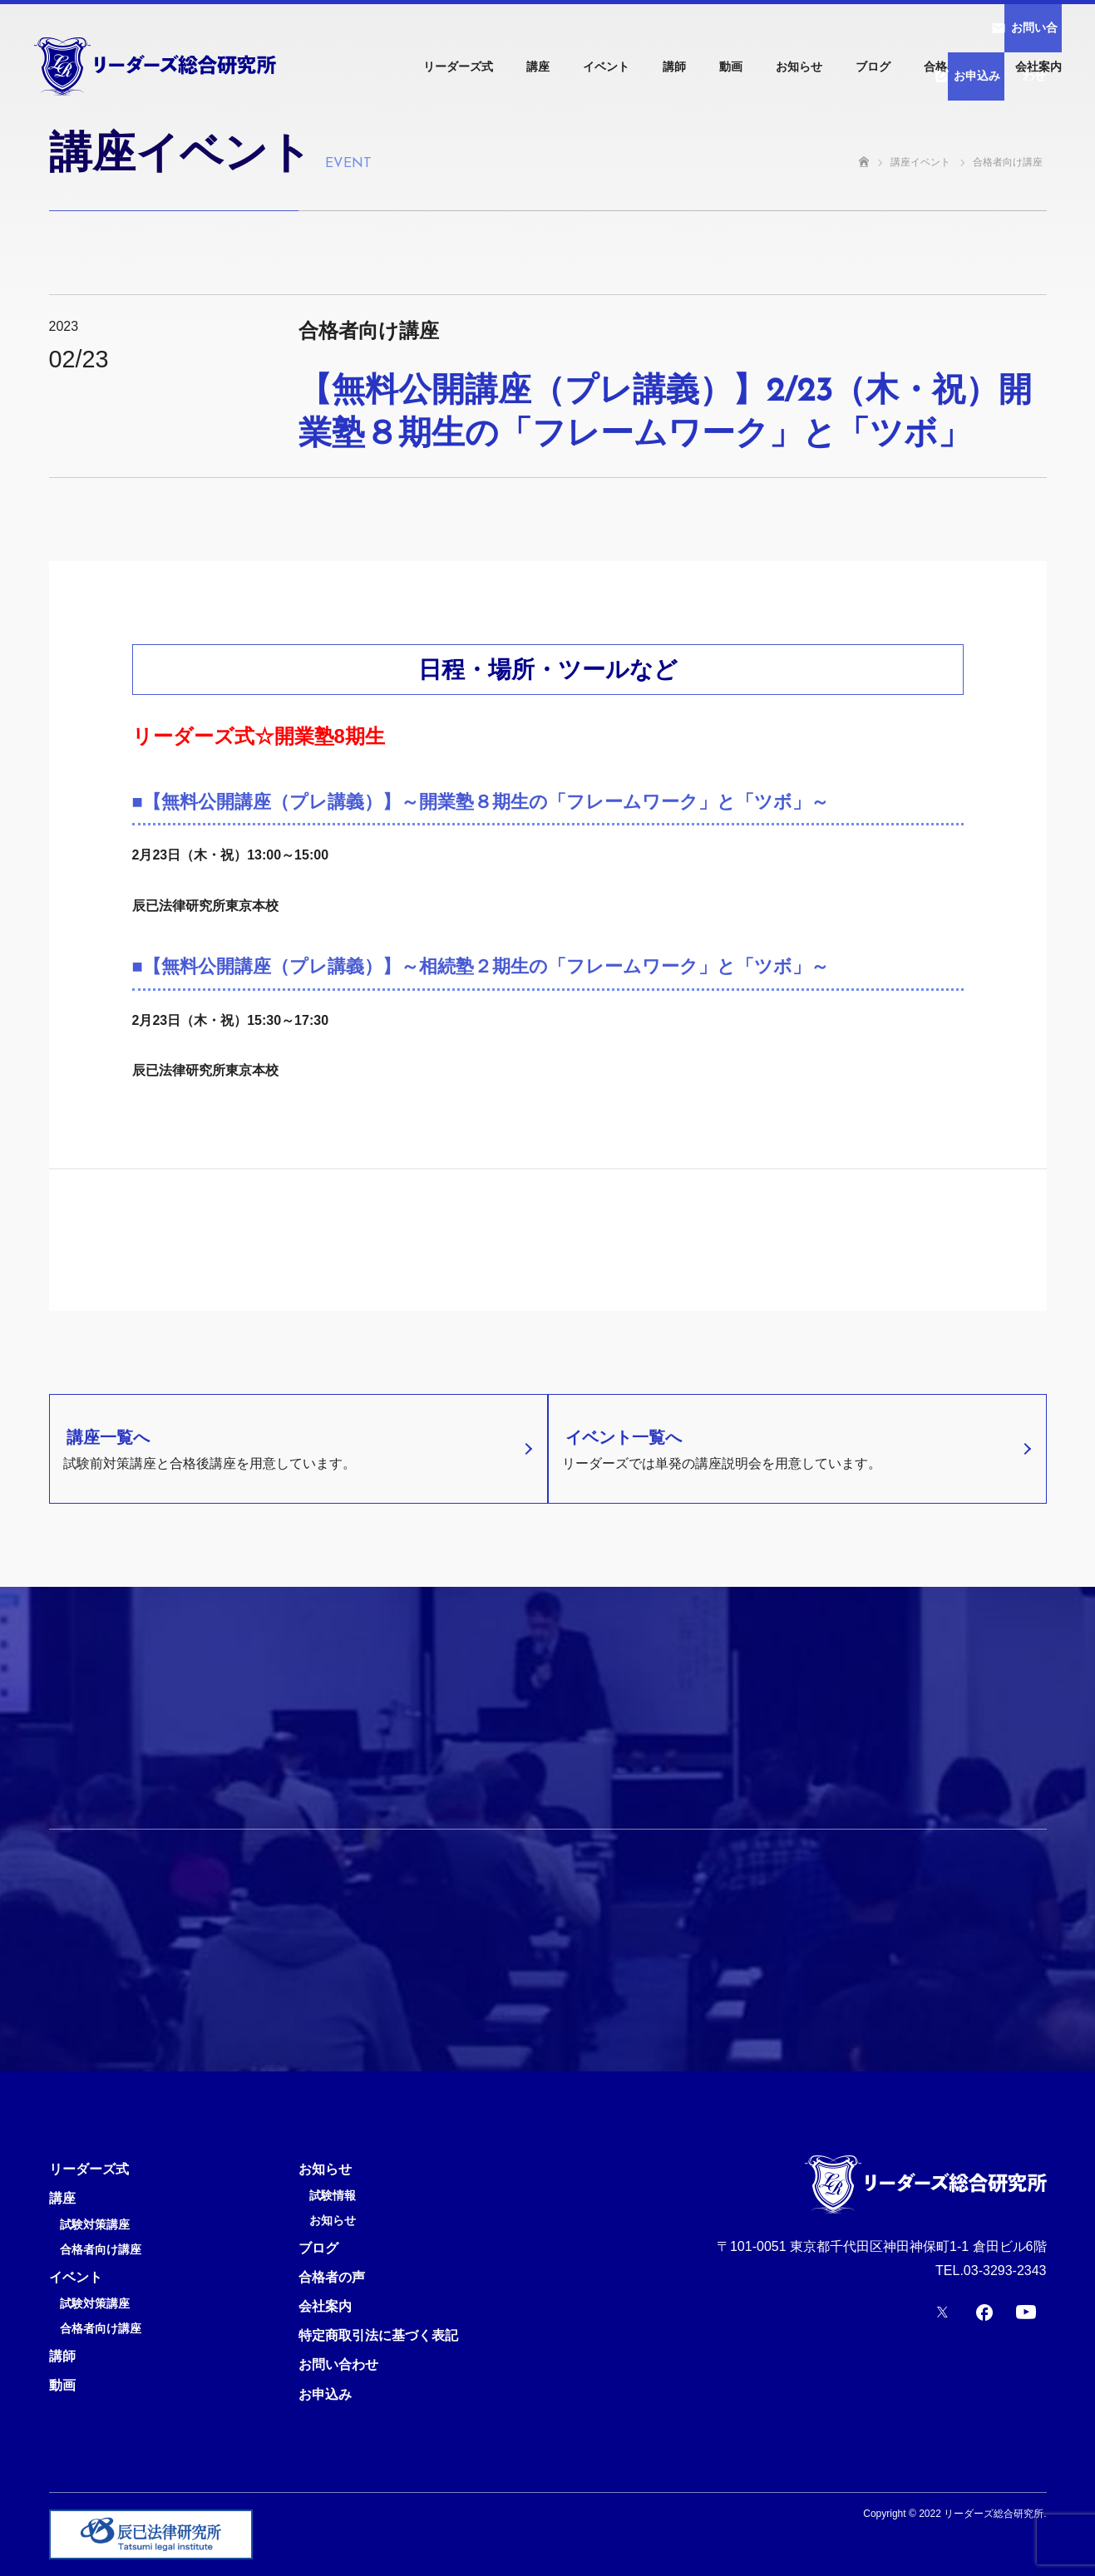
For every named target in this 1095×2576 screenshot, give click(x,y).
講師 (674, 66)
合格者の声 (953, 66)
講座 (538, 66)
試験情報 (332, 2195)
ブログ (873, 66)
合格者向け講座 (100, 2250)
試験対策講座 (95, 2225)
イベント (606, 66)
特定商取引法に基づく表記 (378, 2335)
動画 (730, 66)
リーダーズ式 (458, 66)
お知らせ (799, 66)
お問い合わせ (338, 2364)
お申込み (325, 2394)
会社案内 (1038, 66)
